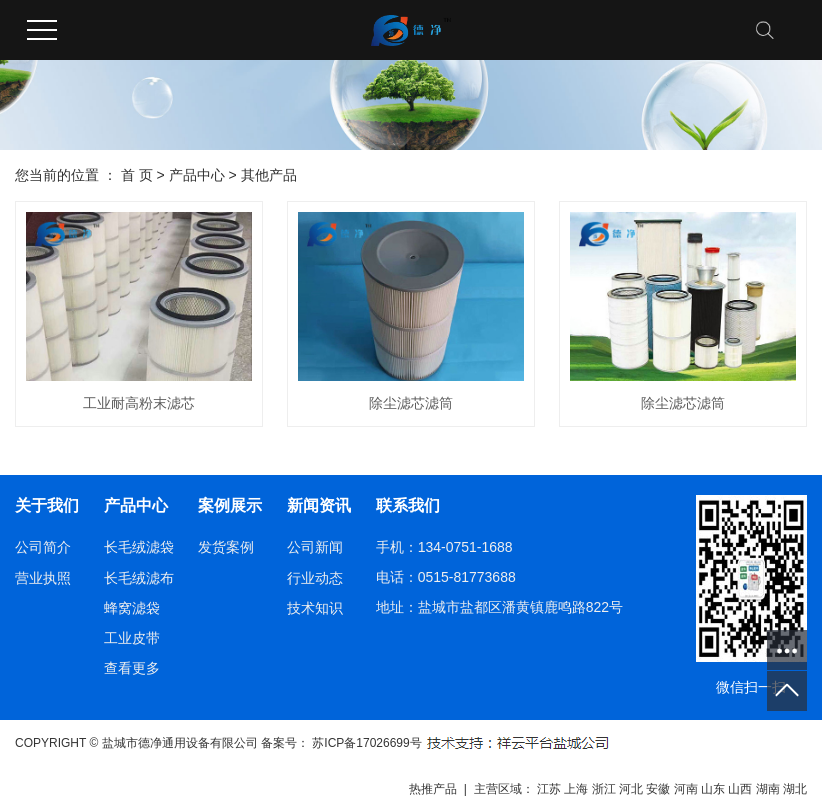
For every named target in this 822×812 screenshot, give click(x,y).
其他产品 (269, 175)
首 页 (137, 175)
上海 (576, 789)
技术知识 (315, 608)
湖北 (795, 789)
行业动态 (315, 578)
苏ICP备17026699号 (366, 743)
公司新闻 (315, 547)
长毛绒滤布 (139, 578)
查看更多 (132, 668)
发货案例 (226, 547)
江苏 (549, 789)
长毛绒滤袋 (139, 547)
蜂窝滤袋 (132, 608)
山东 (713, 789)
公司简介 (43, 547)
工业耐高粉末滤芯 (139, 403)
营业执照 (43, 578)
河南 (686, 789)
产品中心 (197, 175)
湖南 (768, 789)
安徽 (658, 789)
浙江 (604, 789)
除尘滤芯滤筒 (411, 403)
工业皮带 (132, 638)
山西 (740, 789)
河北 (631, 789)
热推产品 (433, 789)
